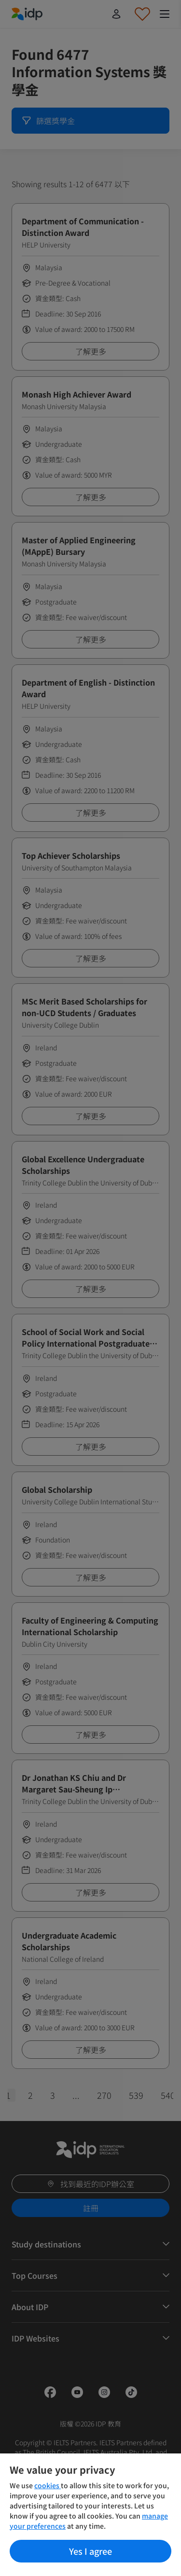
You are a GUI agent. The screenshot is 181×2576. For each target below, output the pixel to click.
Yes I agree (90, 2551)
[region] (90, 2514)
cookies (47, 2485)
